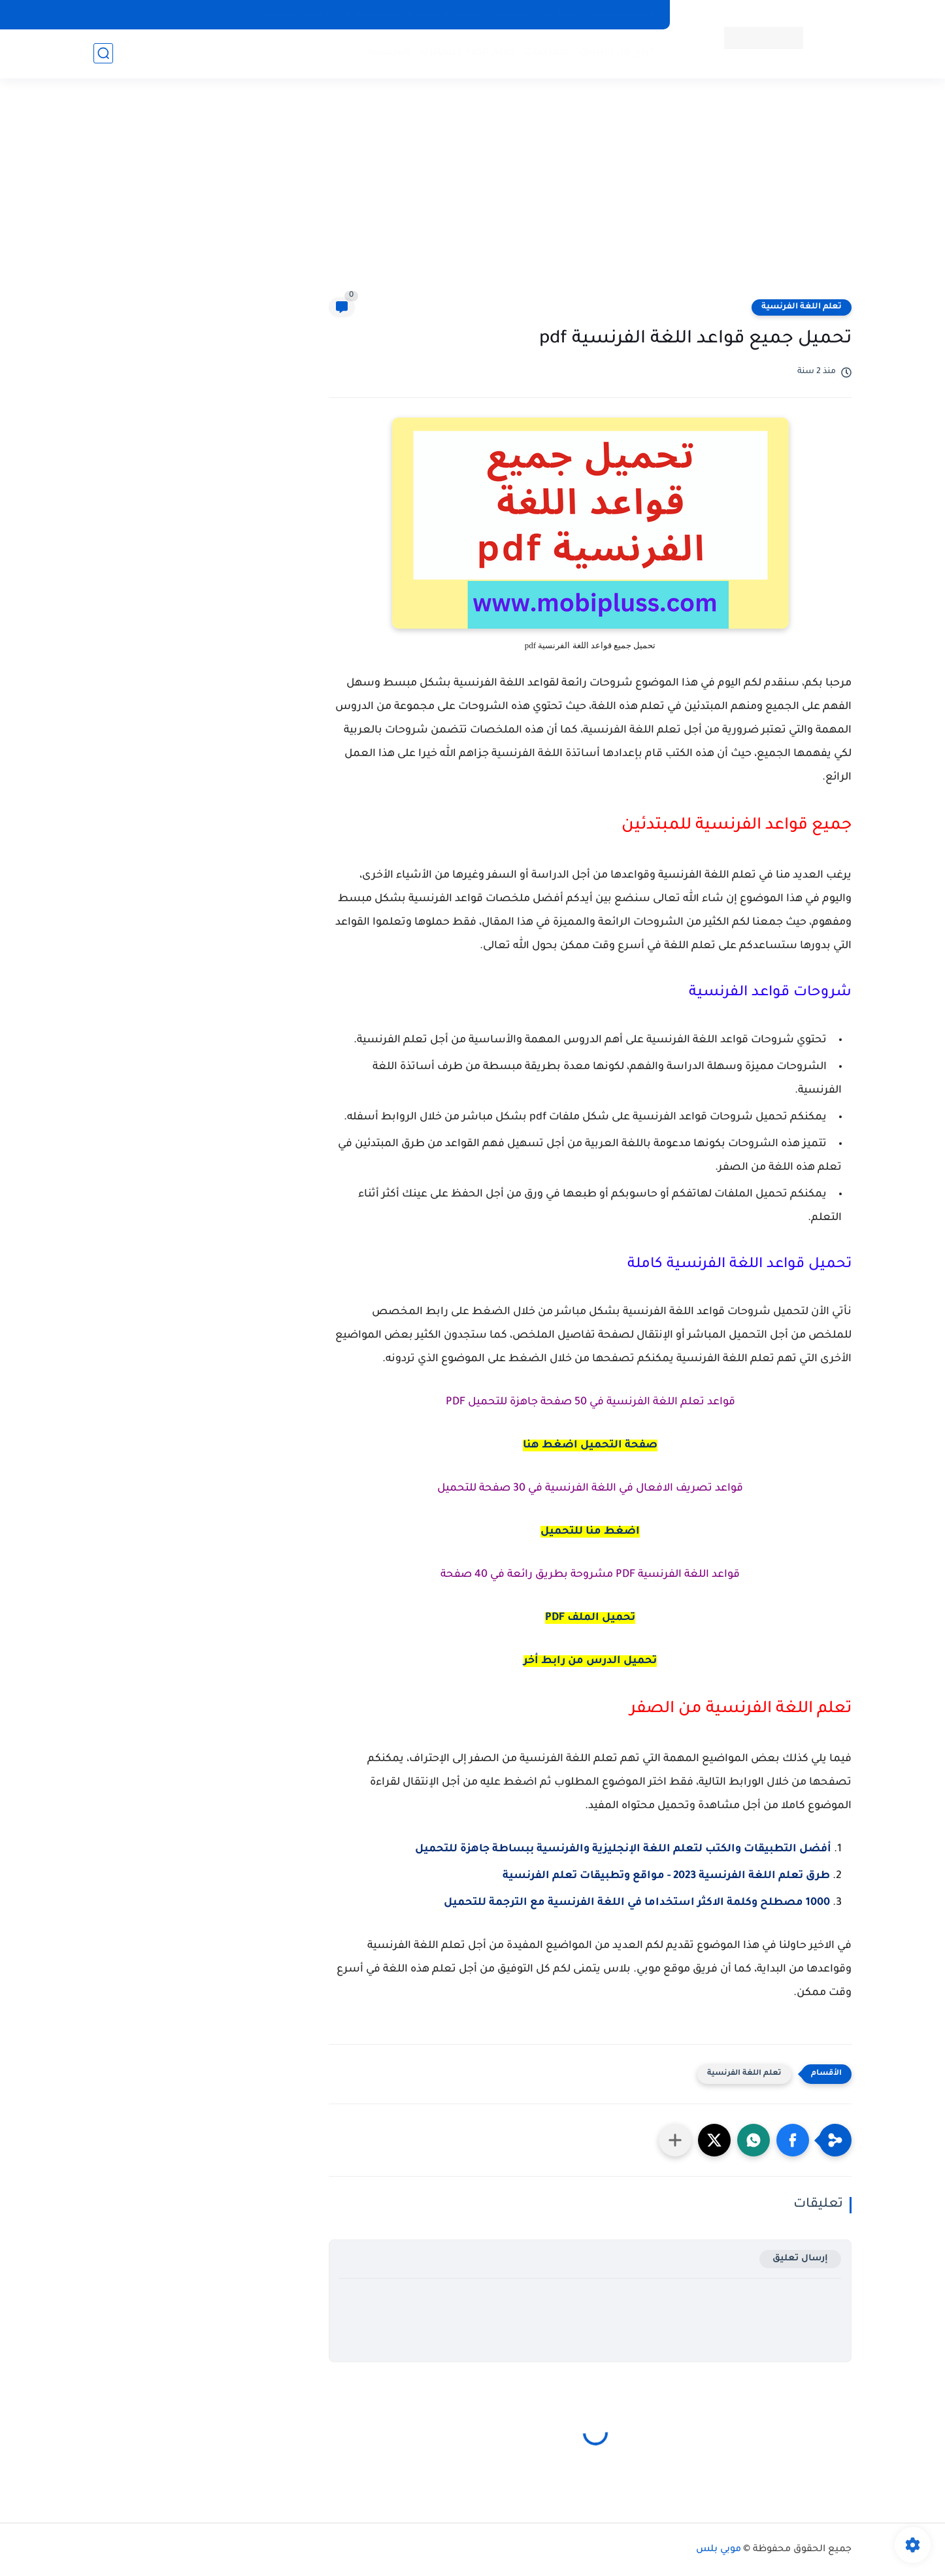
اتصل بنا (558, 14)
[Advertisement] (472, 196)
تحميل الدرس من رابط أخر (590, 1661)
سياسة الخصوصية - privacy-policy (413, 14)
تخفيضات (546, 52)
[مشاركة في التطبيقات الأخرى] (675, 2140)
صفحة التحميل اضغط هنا (590, 1445)
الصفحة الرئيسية (623, 14)
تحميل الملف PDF (590, 1618)
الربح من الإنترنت (617, 52)
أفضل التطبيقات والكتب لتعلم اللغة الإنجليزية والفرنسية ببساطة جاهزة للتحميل (623, 1849)
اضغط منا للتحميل (590, 1532)
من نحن (511, 14)
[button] (792, 2140)
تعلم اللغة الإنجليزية (467, 52)
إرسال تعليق (800, 2259)
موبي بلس (718, 2550)
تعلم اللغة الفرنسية (801, 307)
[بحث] (103, 53)
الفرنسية (389, 52)
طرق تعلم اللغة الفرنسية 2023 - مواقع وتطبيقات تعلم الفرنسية (666, 1876)
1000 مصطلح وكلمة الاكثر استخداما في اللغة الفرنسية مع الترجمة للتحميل (637, 1903)
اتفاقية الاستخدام (295, 14)
